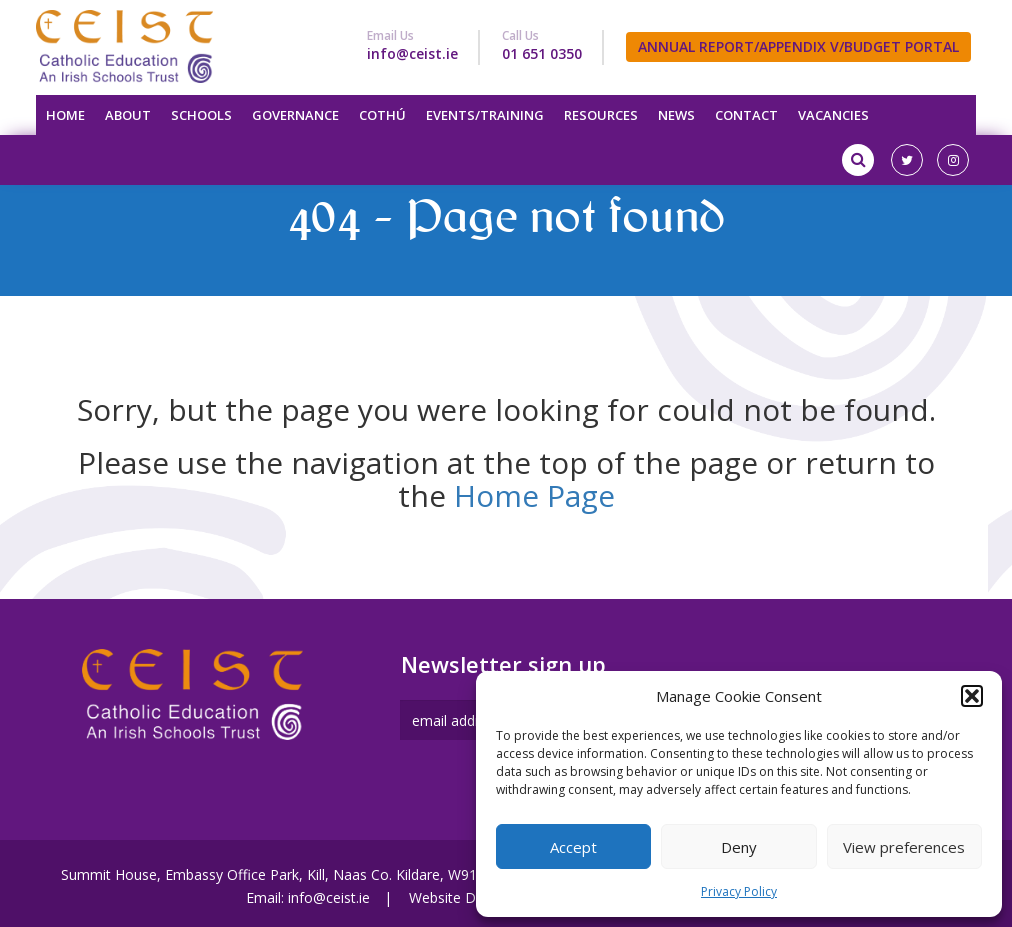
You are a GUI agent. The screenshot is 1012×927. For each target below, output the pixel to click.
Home (65, 115)
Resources (601, 115)
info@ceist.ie (412, 53)
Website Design (459, 897)
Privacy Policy (739, 891)
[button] (972, 696)
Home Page (534, 495)
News (676, 115)
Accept (573, 847)
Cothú (382, 115)
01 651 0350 (542, 53)
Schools (201, 115)
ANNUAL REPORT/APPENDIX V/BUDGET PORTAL (798, 46)
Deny (739, 847)
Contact (746, 115)
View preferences (904, 847)
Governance (295, 115)
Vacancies (833, 115)
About (128, 115)
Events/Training (485, 115)
